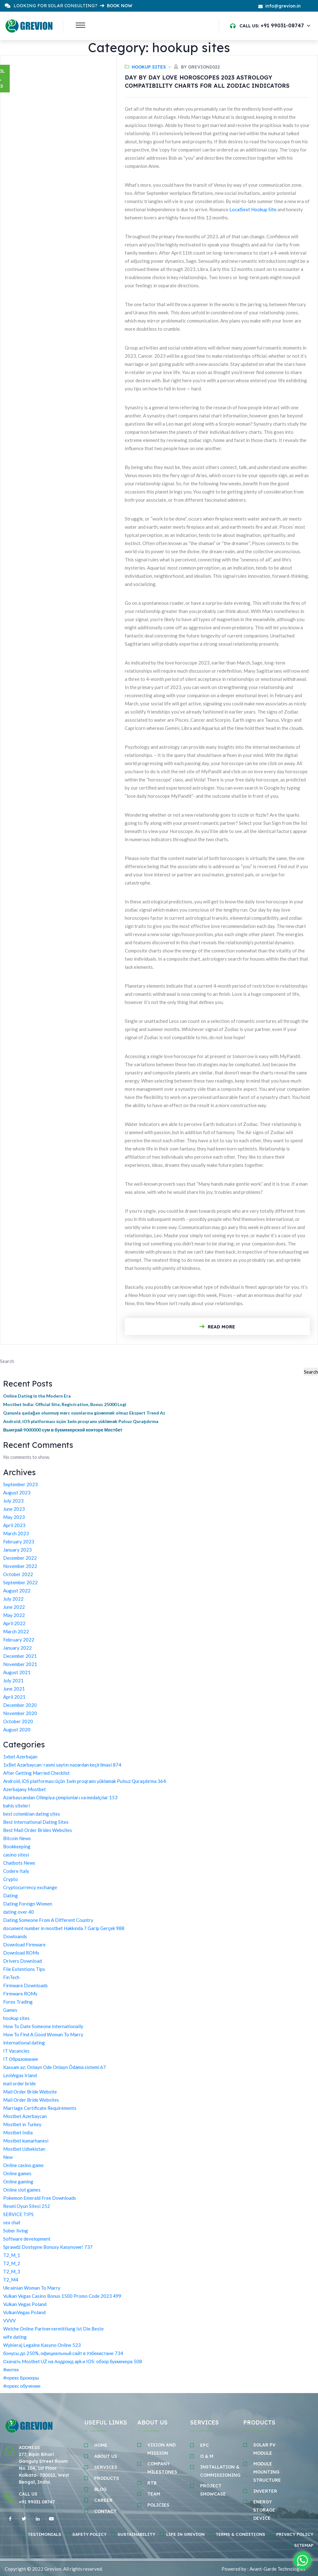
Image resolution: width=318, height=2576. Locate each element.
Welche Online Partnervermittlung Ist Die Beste (53, 2328)
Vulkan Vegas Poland (25, 2304)
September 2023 (20, 1484)
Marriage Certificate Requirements (39, 2108)
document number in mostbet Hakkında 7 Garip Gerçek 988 (63, 1928)
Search (7, 1361)
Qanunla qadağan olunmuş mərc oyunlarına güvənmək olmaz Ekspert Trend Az (84, 1412)
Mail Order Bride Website (30, 2091)
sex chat (11, 2222)
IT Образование (20, 2059)
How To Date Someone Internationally (43, 2026)
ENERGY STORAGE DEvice (264, 2510)
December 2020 (20, 1705)
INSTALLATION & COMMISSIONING (220, 2471)
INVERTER (265, 2491)
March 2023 (16, 1533)
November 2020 (20, 1713)
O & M (206, 2456)
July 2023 (13, 1500)
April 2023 (14, 1525)
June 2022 (14, 1607)
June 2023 (14, 1509)
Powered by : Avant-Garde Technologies (263, 2569)
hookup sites (149, 67)
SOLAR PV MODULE (264, 2449)
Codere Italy (16, 1871)
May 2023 (14, 1517)
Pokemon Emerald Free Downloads (39, 2198)
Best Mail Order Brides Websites (37, 1830)
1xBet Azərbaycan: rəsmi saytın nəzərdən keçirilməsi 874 (62, 1765)
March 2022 (16, 1631)
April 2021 (14, 1697)
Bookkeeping (16, 1846)
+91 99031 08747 (37, 2502)
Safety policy (89, 2534)
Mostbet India (18, 2132)
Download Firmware (24, 1944)
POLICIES (158, 2505)
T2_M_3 (11, 2271)
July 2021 (13, 1680)
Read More (217, 1327)
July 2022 (13, 1599)
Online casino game (23, 2165)
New (8, 2157)
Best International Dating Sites (36, 1822)
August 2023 (16, 1492)
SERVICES (105, 2467)
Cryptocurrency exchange (30, 1887)
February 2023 (18, 1541)
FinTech (11, 1977)
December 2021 (20, 1656)
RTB (151, 2483)
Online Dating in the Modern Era (37, 1395)
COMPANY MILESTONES (162, 2468)
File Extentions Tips (24, 1969)
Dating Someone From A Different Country (48, 1920)
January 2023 (17, 1550)
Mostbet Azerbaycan (25, 2116)
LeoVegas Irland (20, 2075)
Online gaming (18, 2181)
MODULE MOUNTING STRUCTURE (267, 2472)
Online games (17, 2173)
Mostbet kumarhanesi (25, 2140)
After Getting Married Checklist (36, 1773)
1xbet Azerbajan (20, 1756)
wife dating (15, 2337)
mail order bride (19, 2083)
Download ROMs (21, 1952)
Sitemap (303, 2545)
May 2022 (14, 1615)
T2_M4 (10, 2279)
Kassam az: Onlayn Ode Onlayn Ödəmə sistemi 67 (54, 2067)
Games (10, 2010)
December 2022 (20, 1558)
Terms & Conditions (240, 2534)
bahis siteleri (16, 1805)
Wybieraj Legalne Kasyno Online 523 (42, 2345)
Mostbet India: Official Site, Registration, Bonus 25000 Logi (64, 1404)
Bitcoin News (17, 1838)
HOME (100, 2445)
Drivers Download (22, 1961)
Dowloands (15, 1936)
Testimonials (44, 2534)
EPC (204, 2445)
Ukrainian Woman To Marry (31, 2288)
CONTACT (105, 2511)
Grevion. (53, 2569)
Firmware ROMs (20, 1993)
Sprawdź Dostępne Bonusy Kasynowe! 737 (48, 2247)
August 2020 (16, 1729)
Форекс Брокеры (21, 2377)
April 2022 (14, 1623)
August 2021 (16, 1672)
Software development (27, 2239)
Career (103, 2500)
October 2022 (18, 1574)
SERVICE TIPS (18, 2214)
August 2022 (16, 1590)
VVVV (9, 2320)
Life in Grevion (185, 2534)
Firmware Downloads (25, 1985)
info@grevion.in (283, 6)
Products (106, 2478)
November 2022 (20, 1566)
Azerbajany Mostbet (24, 1789)
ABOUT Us (105, 2456)
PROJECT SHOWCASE (213, 2490)
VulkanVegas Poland (24, 2312)
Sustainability (136, 2534)
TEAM (153, 2494)
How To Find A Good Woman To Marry (43, 2034)
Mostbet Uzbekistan (24, 2149)
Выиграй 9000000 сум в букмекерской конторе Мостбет (62, 1429)
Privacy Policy (294, 2534)
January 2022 (17, 1648)
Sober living (15, 2230)
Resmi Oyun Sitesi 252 (26, 2206)
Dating (10, 1895)
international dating (24, 2042)
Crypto (10, 1879)
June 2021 (14, 1688)
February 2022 (18, 1639)
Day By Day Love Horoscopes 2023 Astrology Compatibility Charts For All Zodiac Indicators (207, 81)
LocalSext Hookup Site (253, 209)
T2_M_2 (11, 2263)
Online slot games (22, 2190)
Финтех (11, 2369)
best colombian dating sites (31, 1814)
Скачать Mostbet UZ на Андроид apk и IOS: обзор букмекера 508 (72, 2361)
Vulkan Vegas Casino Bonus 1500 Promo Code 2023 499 (62, 2296)
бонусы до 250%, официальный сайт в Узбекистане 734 (63, 2353)
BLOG (100, 2489)
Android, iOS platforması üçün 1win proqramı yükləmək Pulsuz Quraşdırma (80, 1421)
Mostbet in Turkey (22, 2124)
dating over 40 (18, 1912)
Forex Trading (18, 2002)
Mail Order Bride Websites (31, 2100)
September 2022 (20, 1582)
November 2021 (20, 1664)
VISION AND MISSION (161, 2449)
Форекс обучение (22, 2386)
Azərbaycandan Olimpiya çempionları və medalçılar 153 (60, 1797)
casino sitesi (16, 1854)
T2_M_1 (11, 2255)
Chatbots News (19, 1863)
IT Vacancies (16, 2051)
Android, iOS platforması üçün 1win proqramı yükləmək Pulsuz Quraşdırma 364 (84, 1781)
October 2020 (18, 1721)
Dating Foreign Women (27, 1903)
